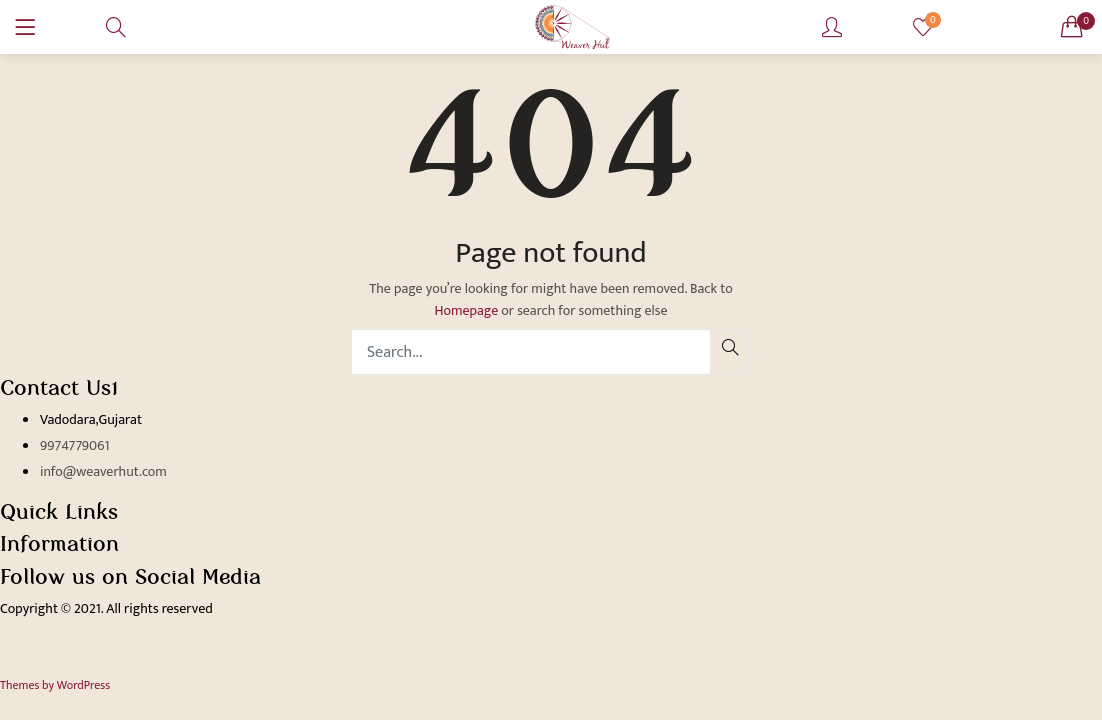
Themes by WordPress (55, 685)
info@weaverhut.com (103, 471)
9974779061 (75, 445)
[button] (1072, 27)
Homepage (466, 310)
